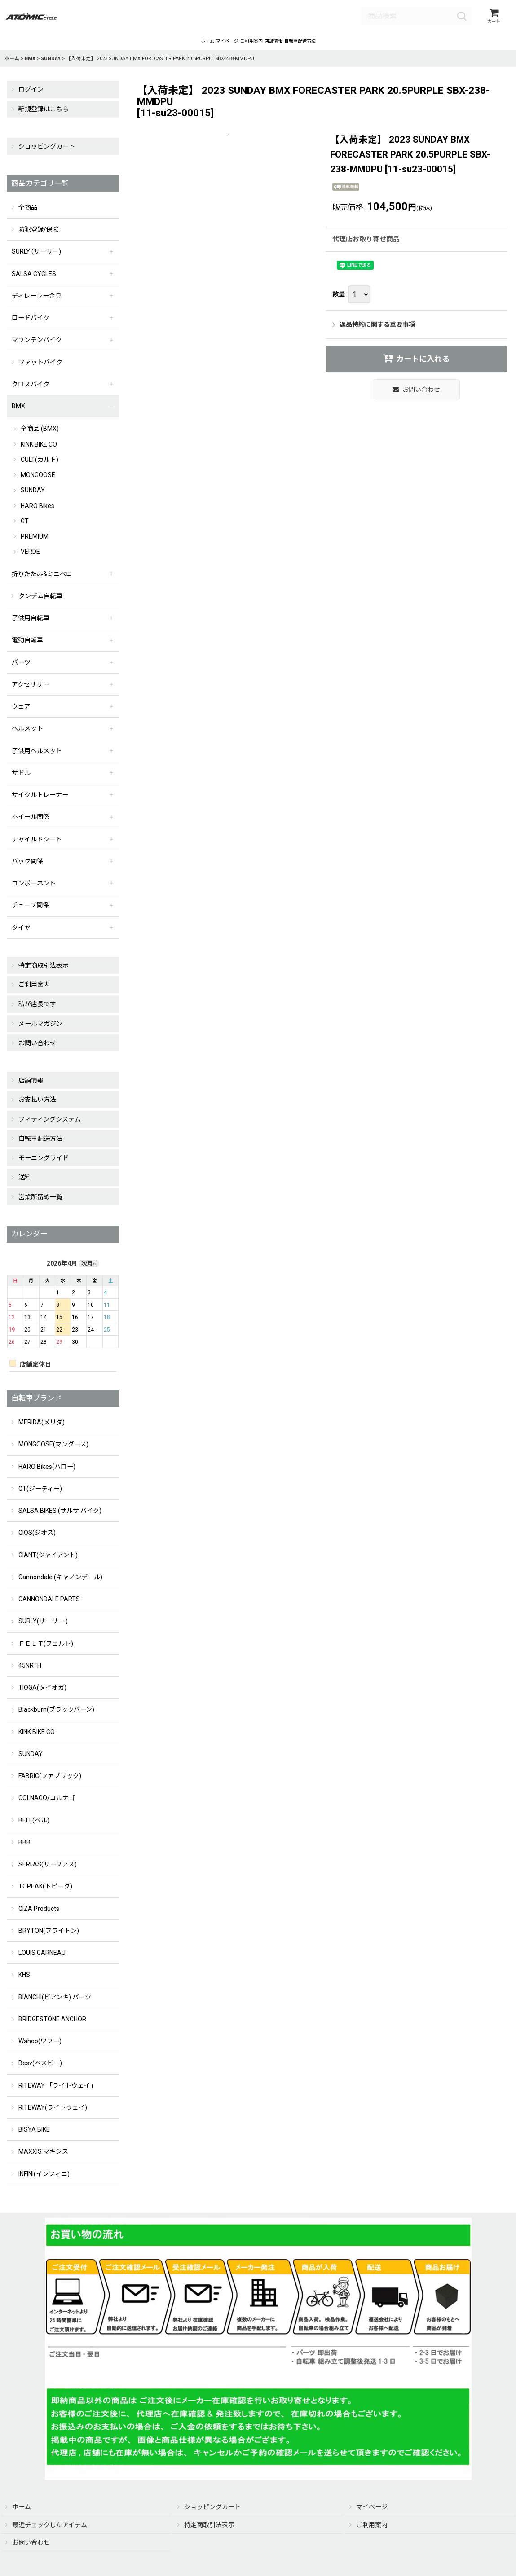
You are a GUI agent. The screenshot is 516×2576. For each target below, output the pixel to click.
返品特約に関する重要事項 (373, 333)
